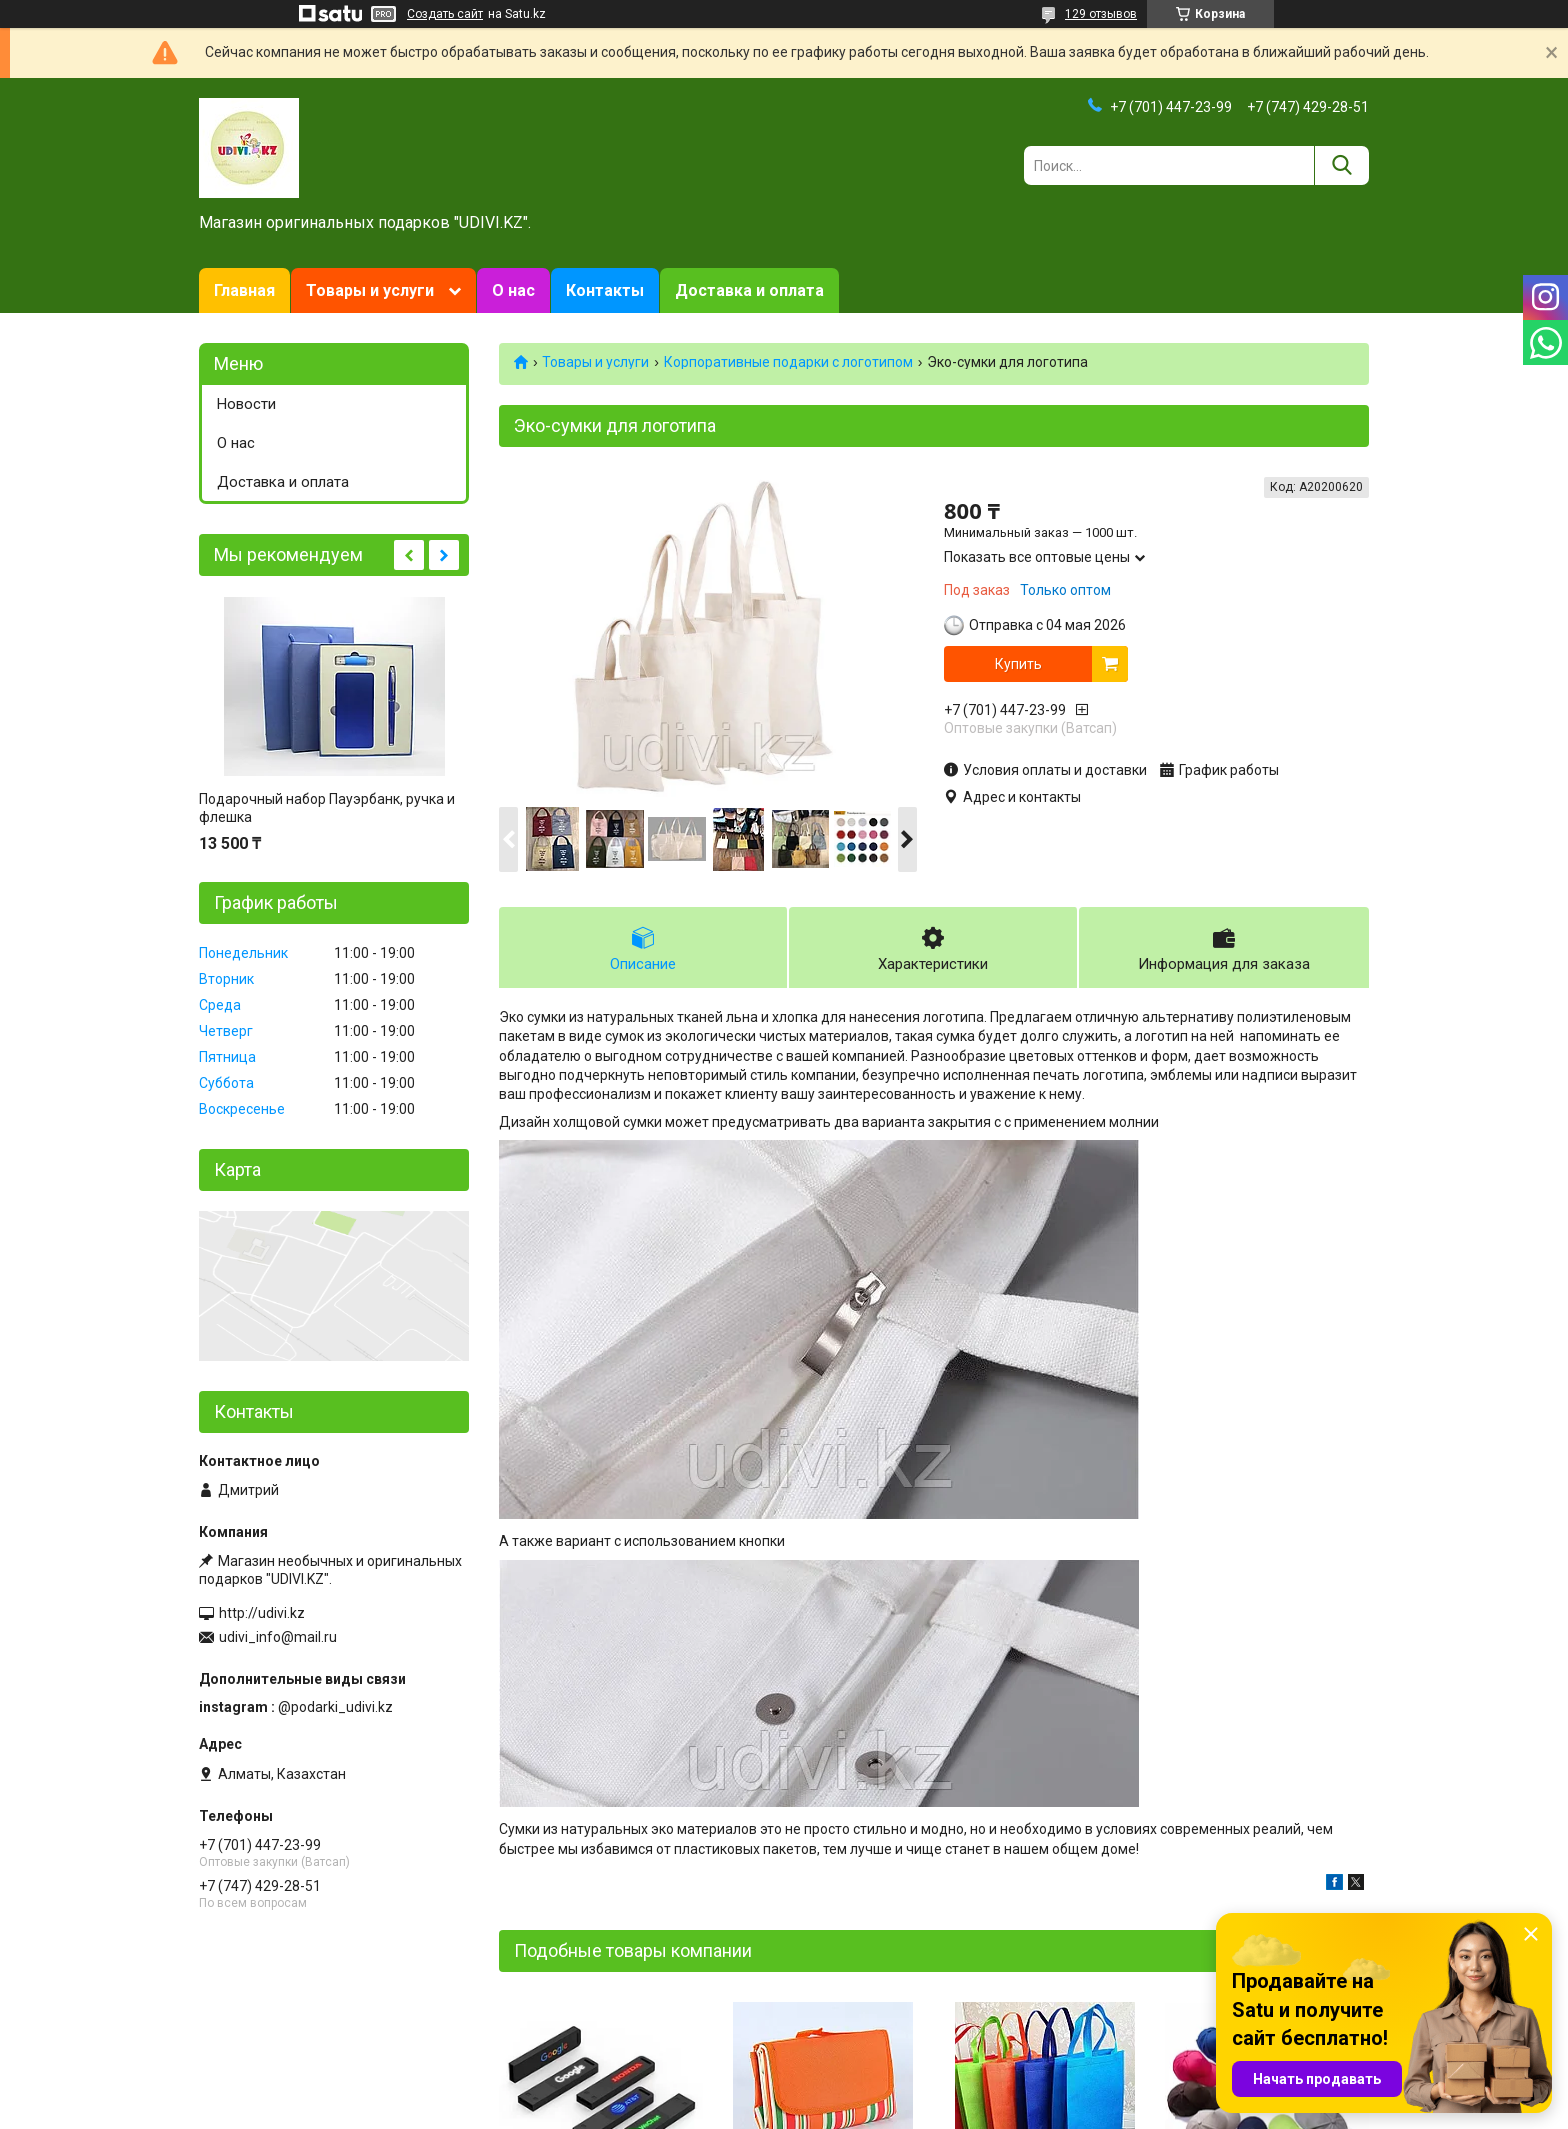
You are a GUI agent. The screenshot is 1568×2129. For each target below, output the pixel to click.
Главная (244, 290)
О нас (513, 290)
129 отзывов (1101, 14)
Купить (1018, 664)
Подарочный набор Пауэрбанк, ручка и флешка (327, 808)
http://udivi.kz (262, 1613)
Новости (246, 404)
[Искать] (1341, 165)
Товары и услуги (370, 290)
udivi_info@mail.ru (278, 1637)
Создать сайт (445, 14)
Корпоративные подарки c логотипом (788, 362)
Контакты (605, 290)
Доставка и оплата (749, 290)
